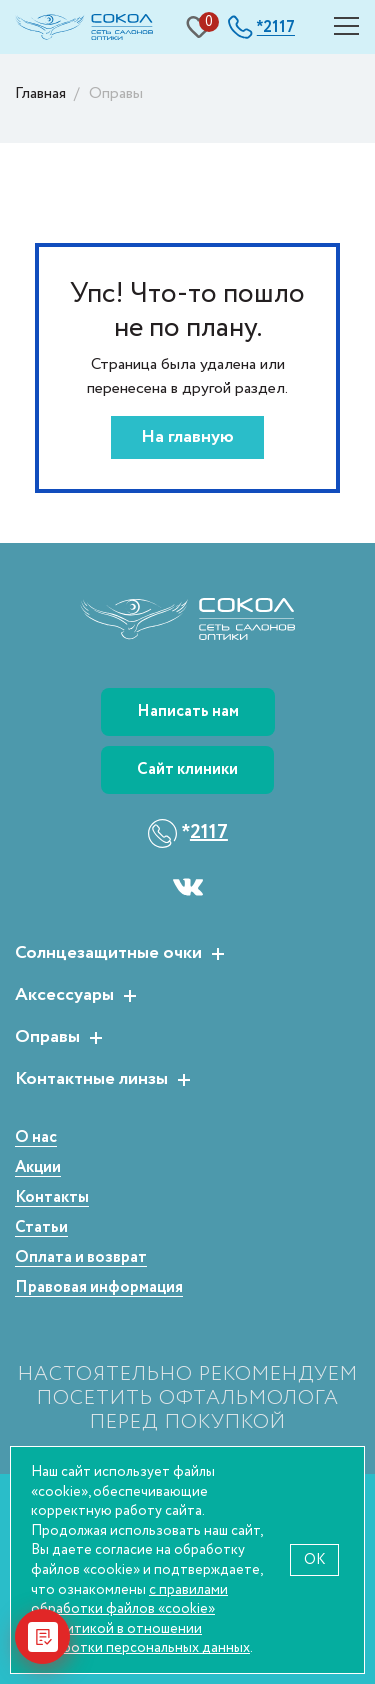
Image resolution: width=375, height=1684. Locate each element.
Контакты (52, 1198)
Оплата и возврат (81, 1258)
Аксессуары (64, 996)
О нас (36, 1138)
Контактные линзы (91, 1080)
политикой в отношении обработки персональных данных (140, 1638)
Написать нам (188, 711)
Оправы (47, 1038)
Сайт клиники (187, 769)
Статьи (41, 1228)
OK (314, 1559)
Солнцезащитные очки (108, 954)
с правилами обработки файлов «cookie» (129, 1599)
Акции (38, 1168)
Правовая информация (99, 1288)
